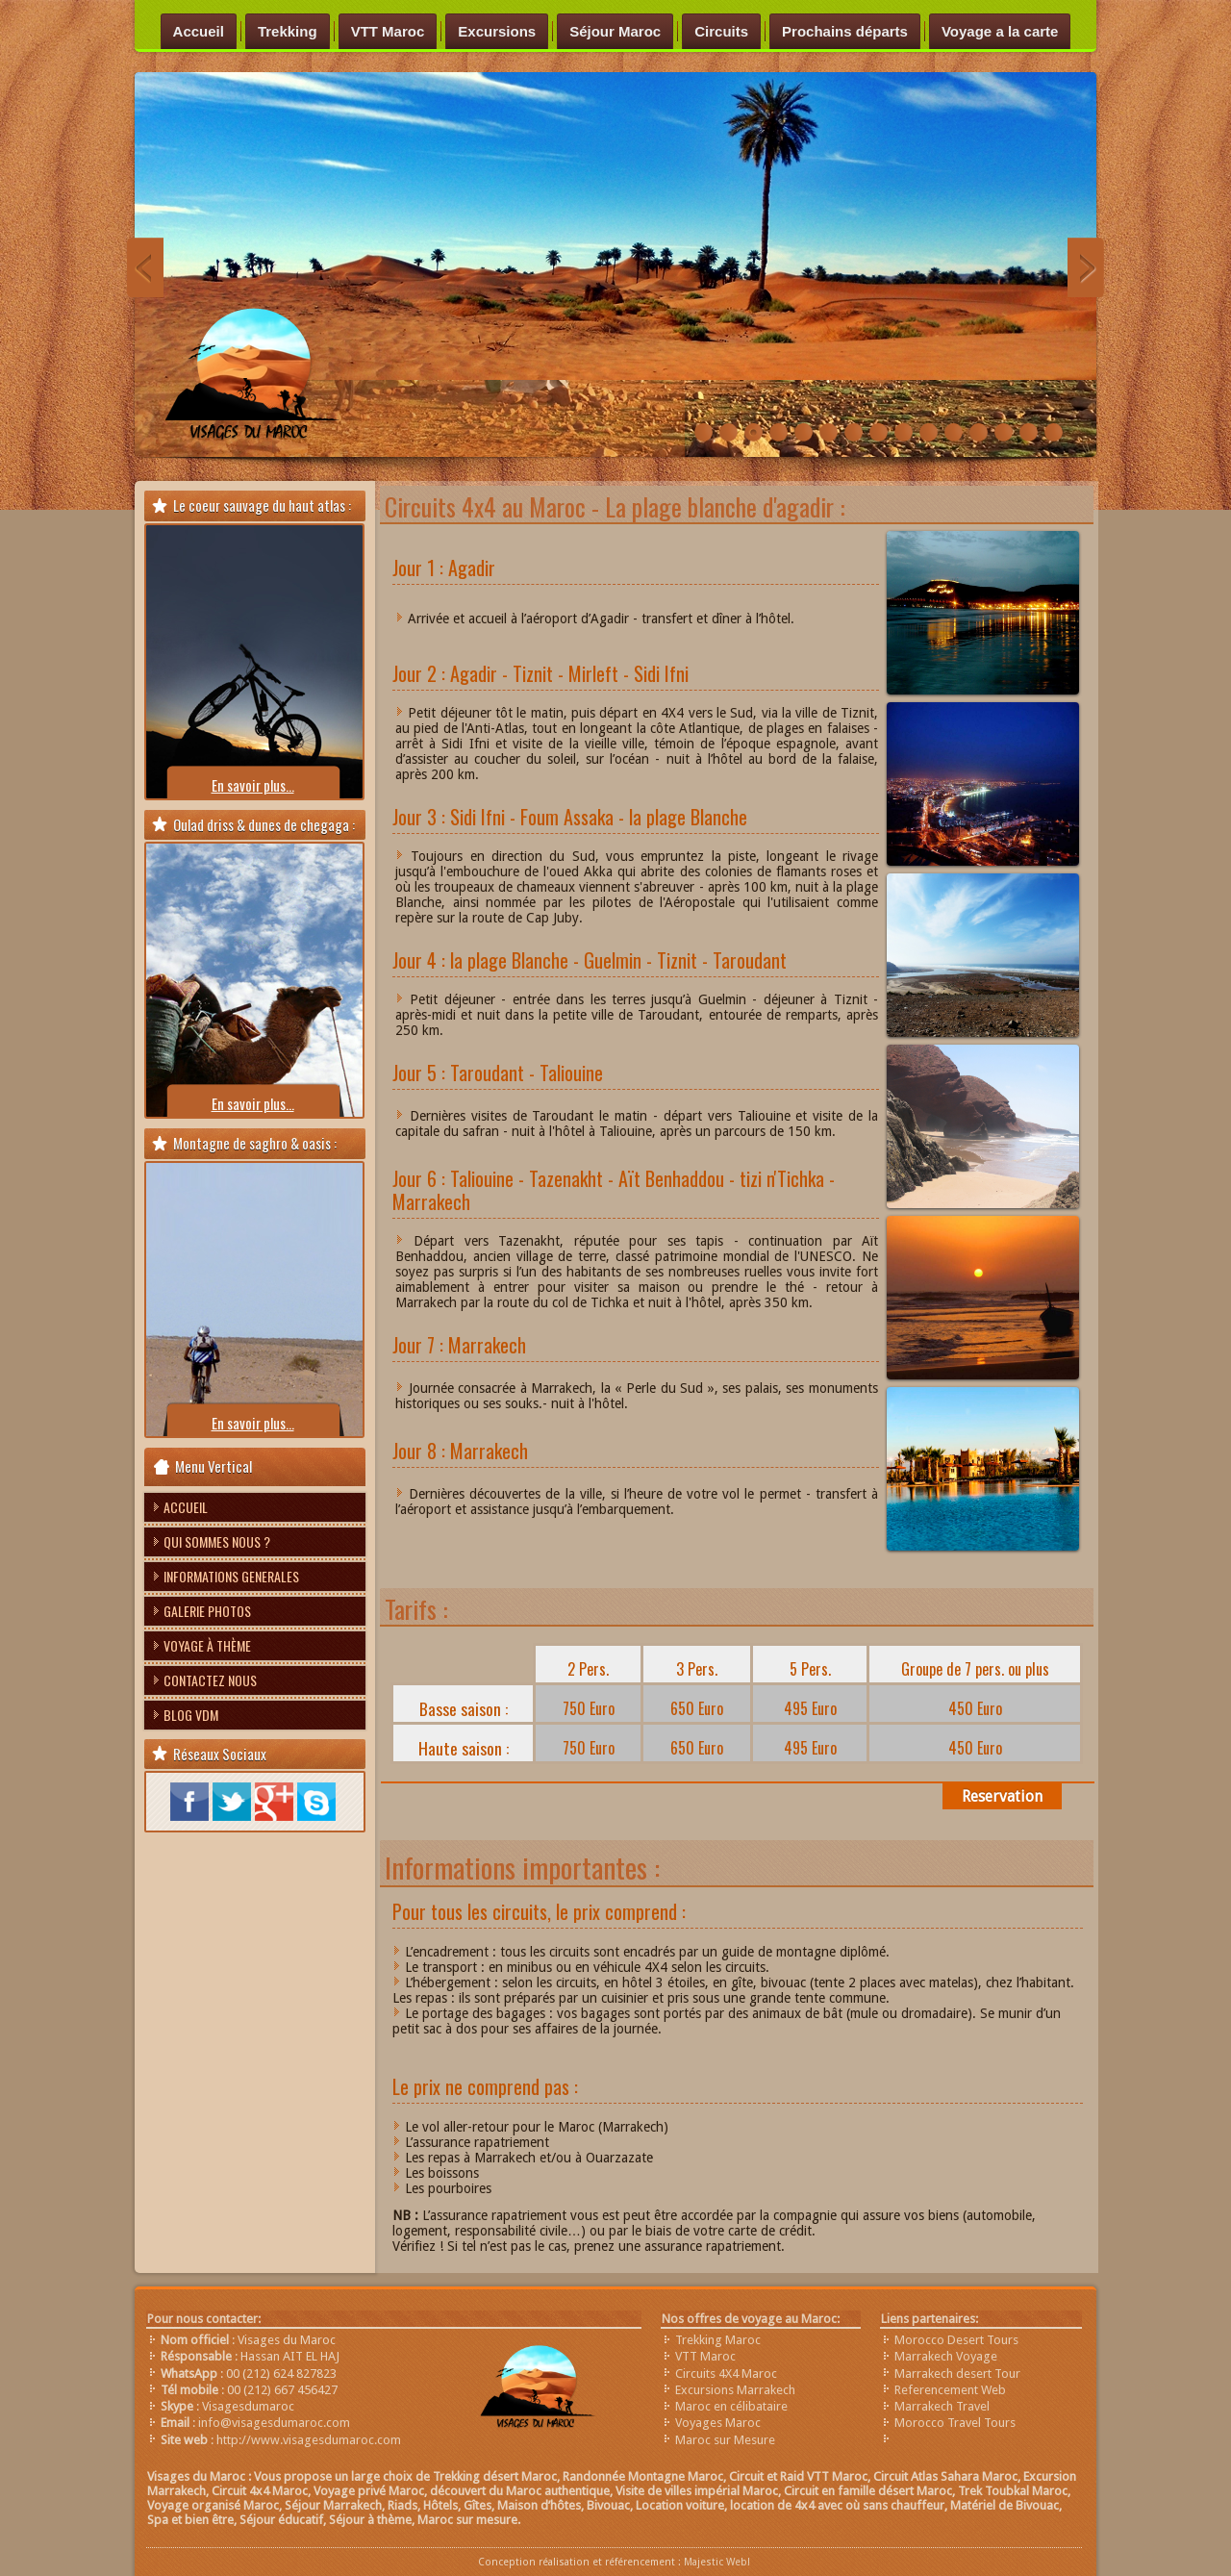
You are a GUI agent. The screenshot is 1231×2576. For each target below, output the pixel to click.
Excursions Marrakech (735, 2390)
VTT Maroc (388, 31)
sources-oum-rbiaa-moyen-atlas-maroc (1028, 433)
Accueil (198, 31)
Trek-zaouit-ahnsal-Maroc (903, 433)
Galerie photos (207, 1611)
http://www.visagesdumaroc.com (308, 2440)
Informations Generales (231, 1576)
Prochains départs (845, 31)
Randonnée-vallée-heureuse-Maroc (703, 433)
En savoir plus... (253, 785)
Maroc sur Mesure (725, 2440)
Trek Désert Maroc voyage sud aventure (728, 433)
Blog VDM (190, 1715)
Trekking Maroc (718, 2340)
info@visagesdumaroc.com (274, 2422)
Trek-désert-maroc (803, 433)
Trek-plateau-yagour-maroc (853, 433)
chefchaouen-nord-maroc (978, 433)
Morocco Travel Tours (955, 2422)
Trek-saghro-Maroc (878, 433)
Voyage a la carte (1000, 31)
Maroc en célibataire (731, 2406)
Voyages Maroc (718, 2422)
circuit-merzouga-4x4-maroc (1003, 433)
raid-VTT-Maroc (778, 433)
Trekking (287, 31)
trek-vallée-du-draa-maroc (1053, 433)
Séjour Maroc (615, 31)
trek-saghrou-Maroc (753, 433)
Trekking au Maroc (928, 433)
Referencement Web (950, 2390)
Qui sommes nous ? (216, 1541)
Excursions (497, 31)
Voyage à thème (207, 1645)
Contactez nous (210, 1680)
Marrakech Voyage (945, 2356)
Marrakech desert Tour (957, 2373)
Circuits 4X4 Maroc (726, 2373)
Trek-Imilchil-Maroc (828, 433)
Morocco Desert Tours (956, 2340)
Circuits (721, 31)
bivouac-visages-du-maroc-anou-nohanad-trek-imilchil (953, 433)
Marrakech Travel (942, 2406)
